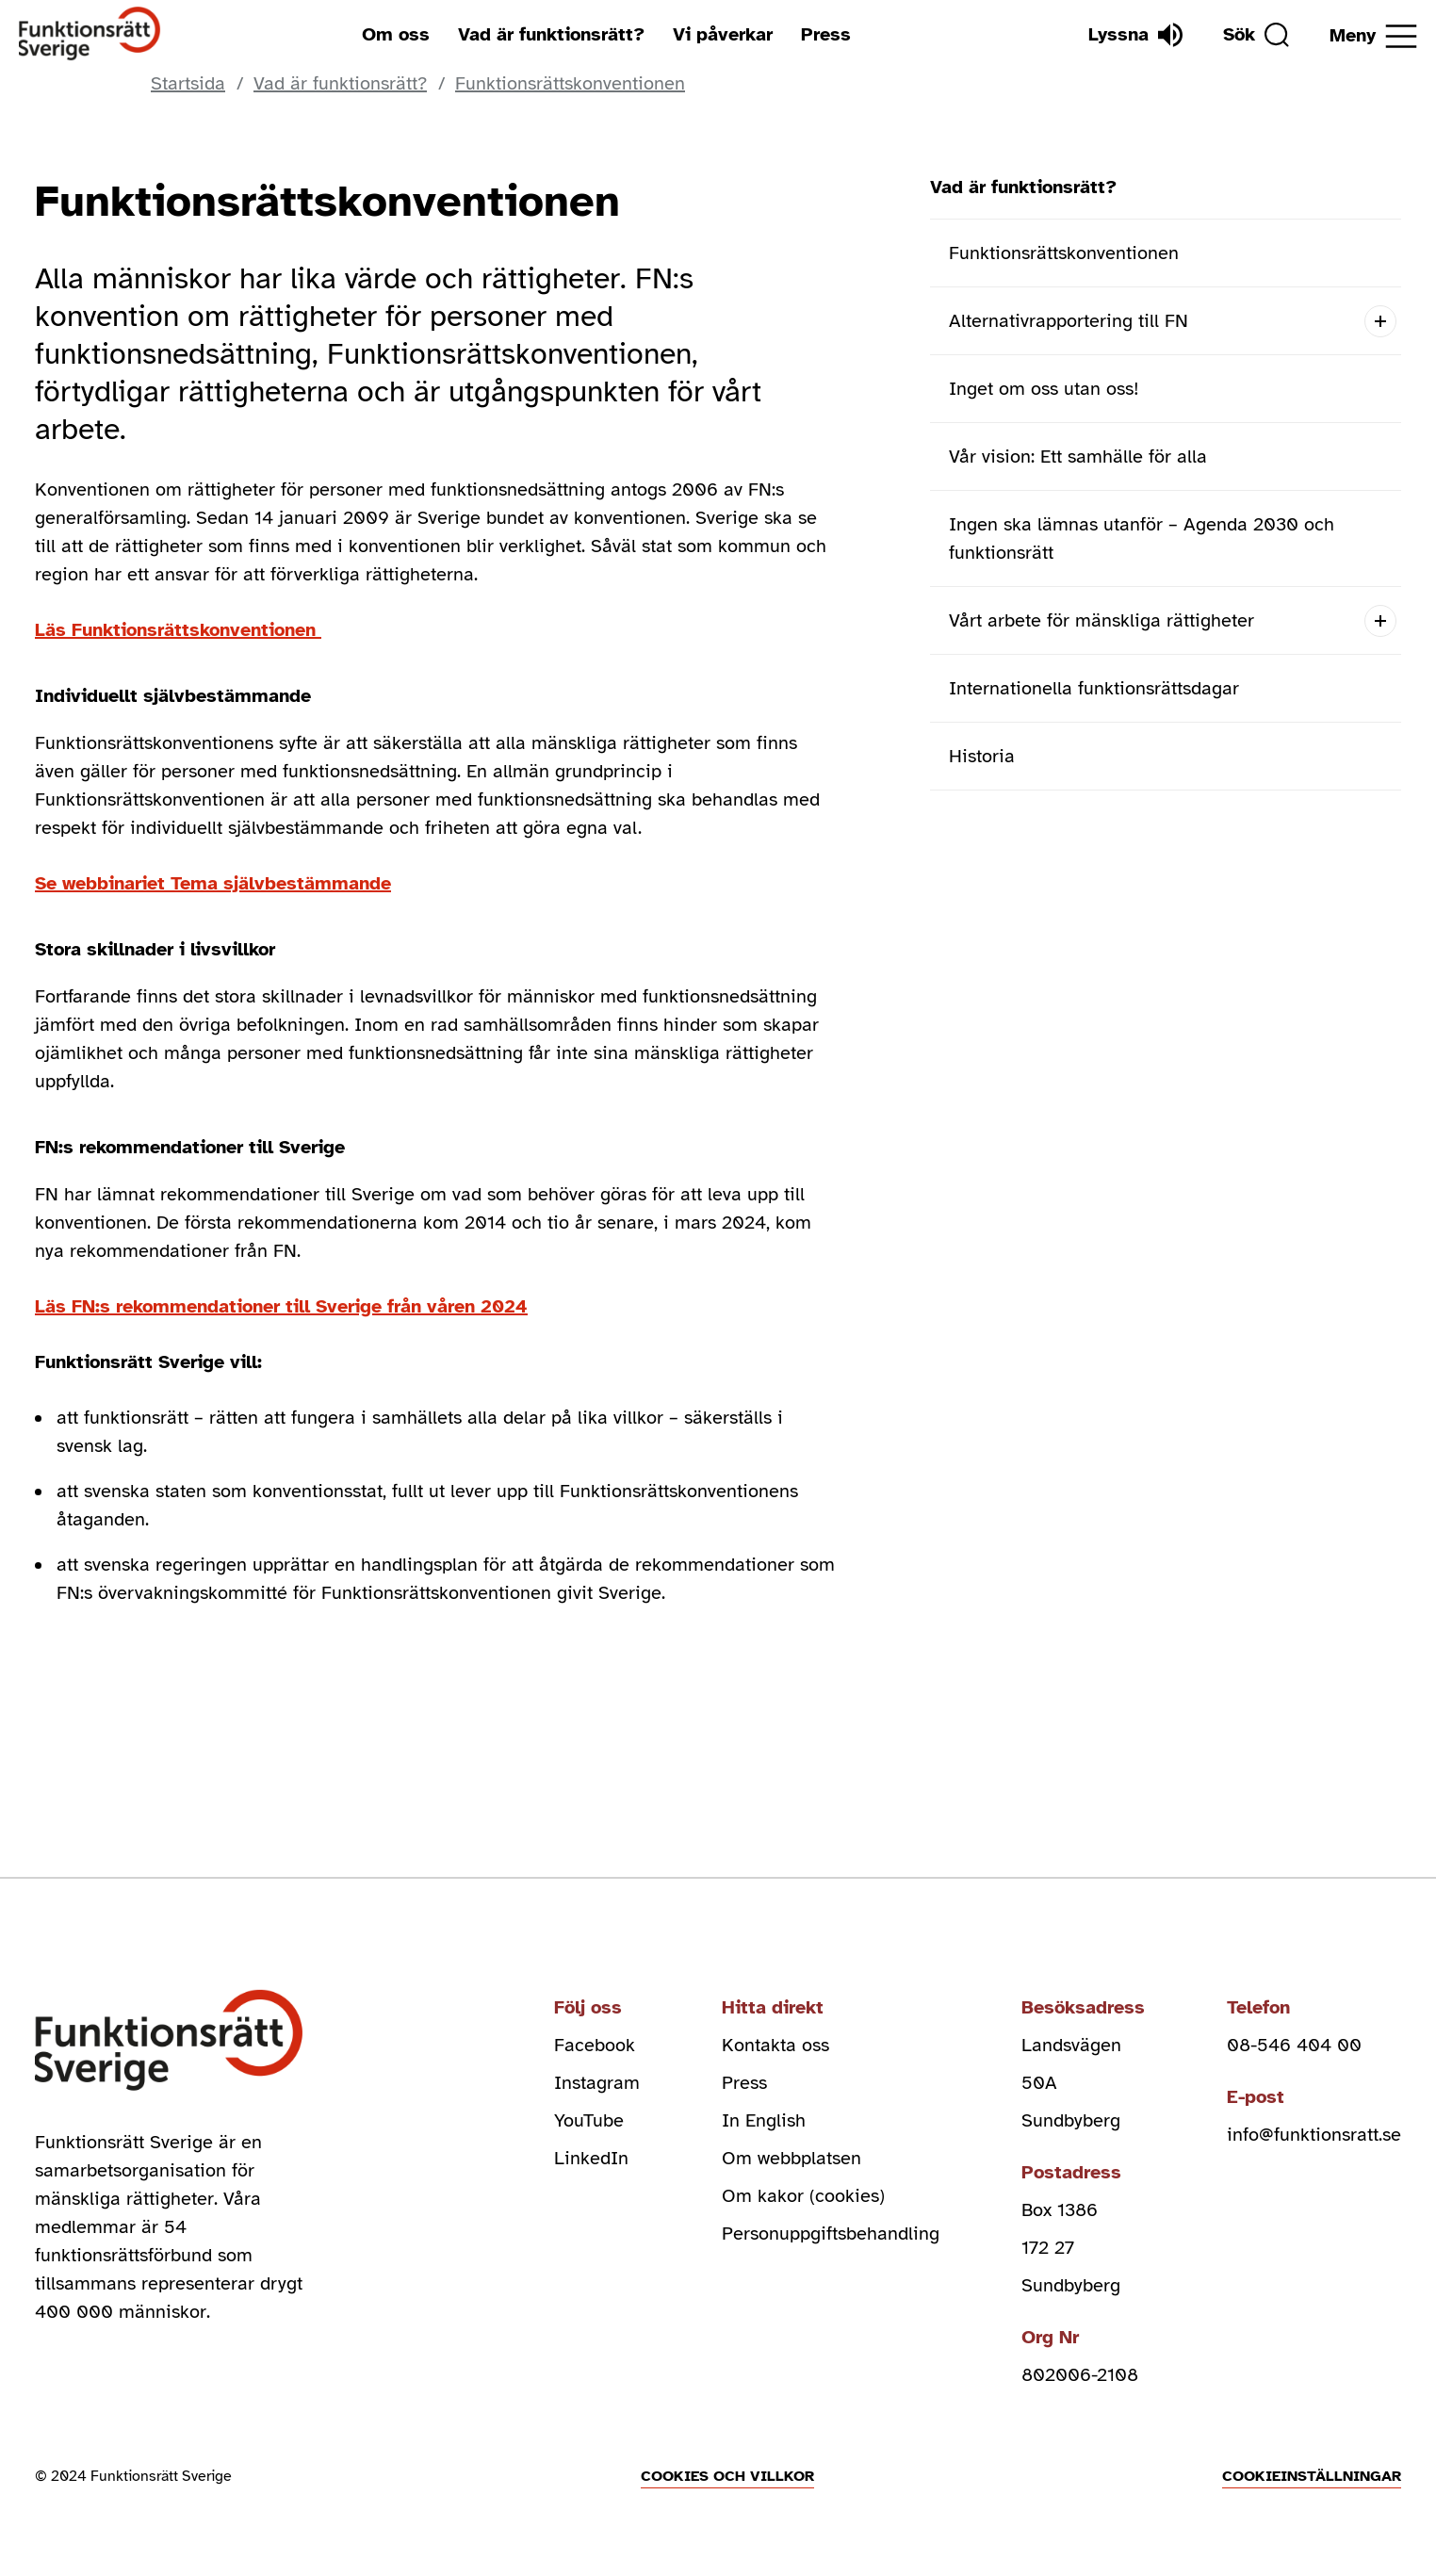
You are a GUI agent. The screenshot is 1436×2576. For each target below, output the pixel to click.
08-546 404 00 (1294, 2045)
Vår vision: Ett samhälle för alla (1078, 456)
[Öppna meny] (1373, 36)
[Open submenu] (1380, 320)
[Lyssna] (1135, 35)
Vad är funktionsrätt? (551, 34)
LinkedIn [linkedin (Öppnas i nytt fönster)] (591, 2158)
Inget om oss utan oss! (1044, 388)
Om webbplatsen (791, 2158)
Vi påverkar (723, 34)
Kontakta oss (775, 2045)
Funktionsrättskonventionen (1064, 253)
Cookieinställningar (1311, 2476)
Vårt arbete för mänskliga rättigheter (1101, 620)
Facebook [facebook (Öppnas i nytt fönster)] (594, 2045)
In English (764, 2120)
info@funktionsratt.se (1314, 2134)
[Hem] (90, 34)
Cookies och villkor (727, 2476)
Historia (982, 756)
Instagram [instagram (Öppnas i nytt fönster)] (597, 2083)
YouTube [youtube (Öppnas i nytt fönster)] (589, 2120)
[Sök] (1256, 35)
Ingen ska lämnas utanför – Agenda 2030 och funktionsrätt (1141, 538)
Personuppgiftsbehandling (830, 2233)
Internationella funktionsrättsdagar (1094, 688)
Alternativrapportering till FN (1068, 321)
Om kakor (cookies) (803, 2196)
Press (826, 34)
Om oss (396, 34)
